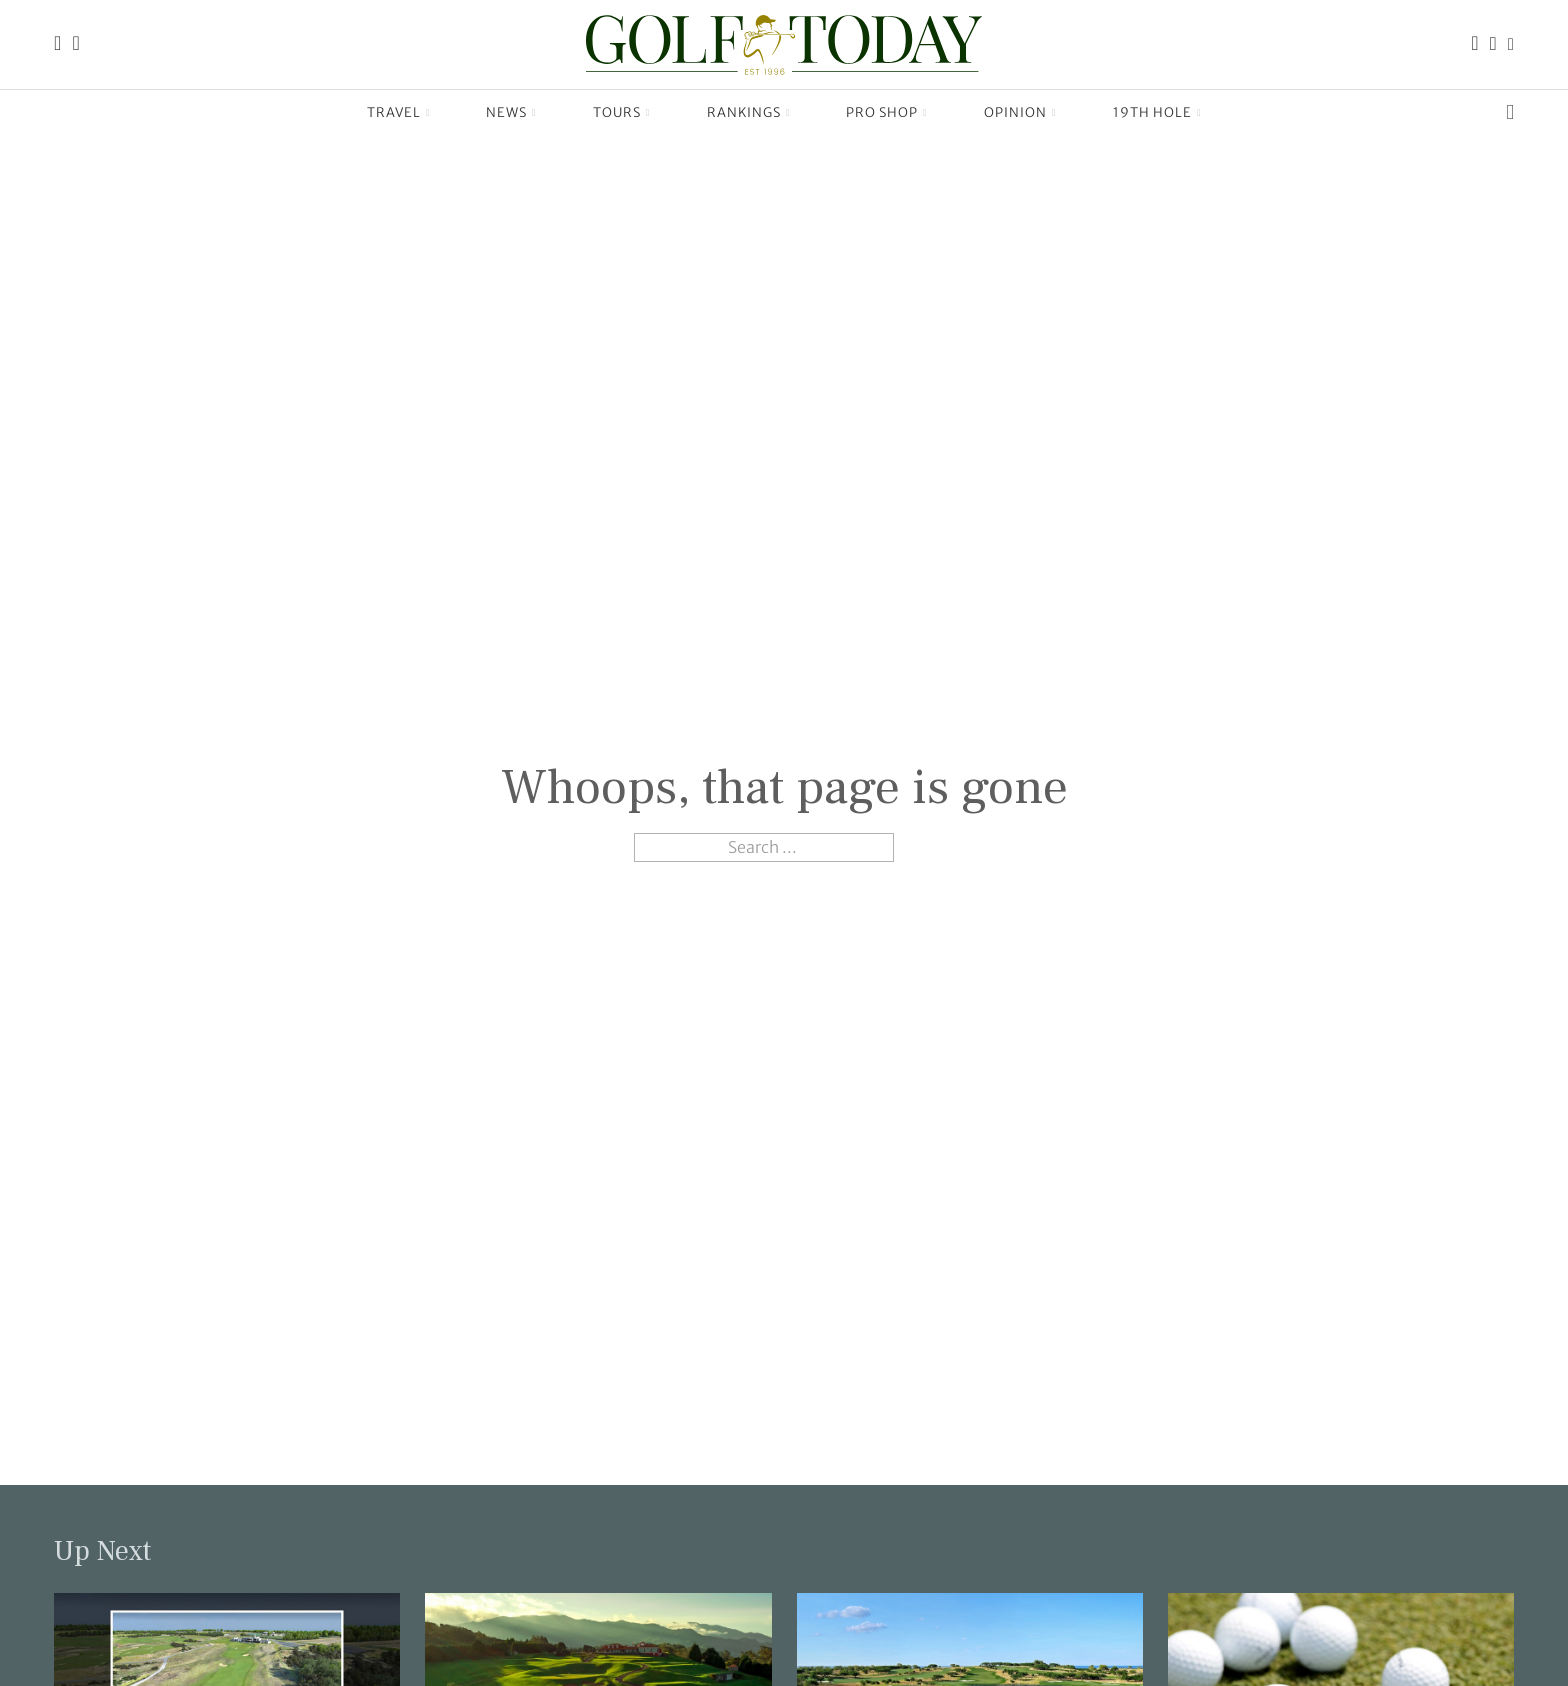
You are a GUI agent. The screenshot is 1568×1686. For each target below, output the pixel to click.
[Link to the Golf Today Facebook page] (1474, 44)
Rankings (744, 112)
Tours (617, 112)
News (506, 112)
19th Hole (1152, 112)
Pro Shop (882, 112)
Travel (394, 112)
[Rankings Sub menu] (788, 113)
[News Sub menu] (534, 113)
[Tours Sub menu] (648, 113)
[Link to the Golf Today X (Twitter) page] (1511, 44)
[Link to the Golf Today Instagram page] (1493, 44)
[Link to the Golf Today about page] (75, 44)
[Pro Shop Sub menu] (925, 113)
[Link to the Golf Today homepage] (57, 44)
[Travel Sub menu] (428, 113)
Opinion (1015, 112)
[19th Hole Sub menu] (1199, 113)
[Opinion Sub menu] (1054, 113)
